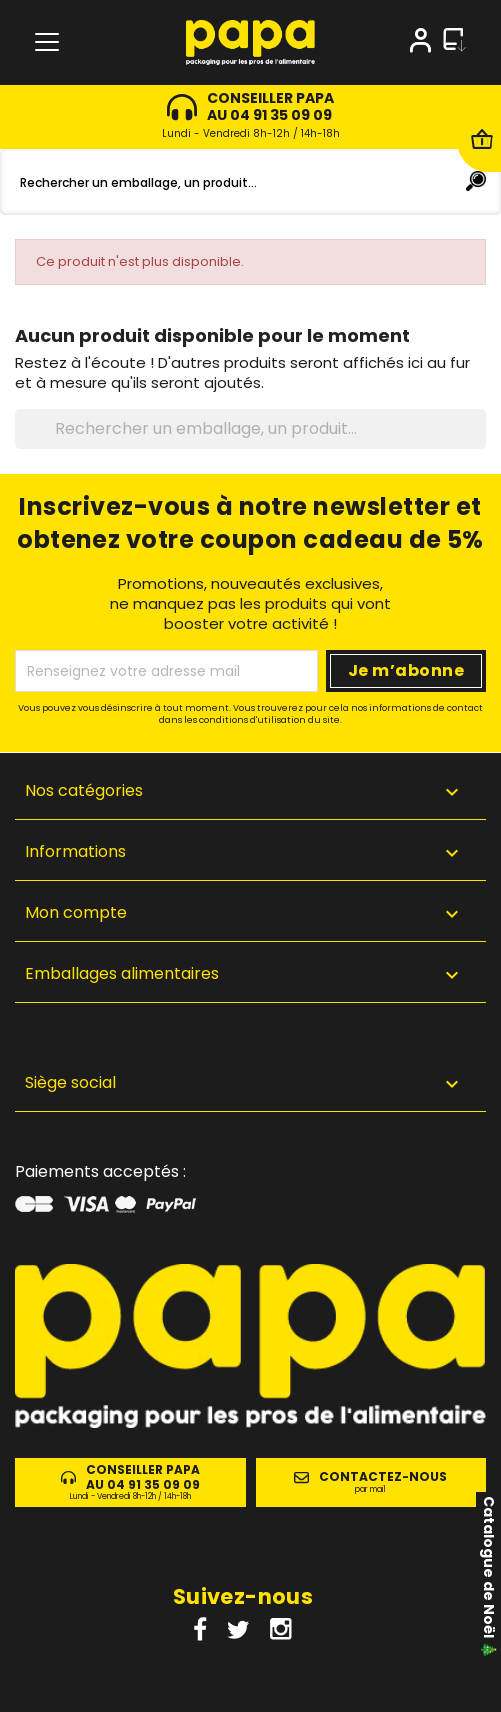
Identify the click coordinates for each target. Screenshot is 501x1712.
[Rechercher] (250, 182)
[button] (250, 1086)
